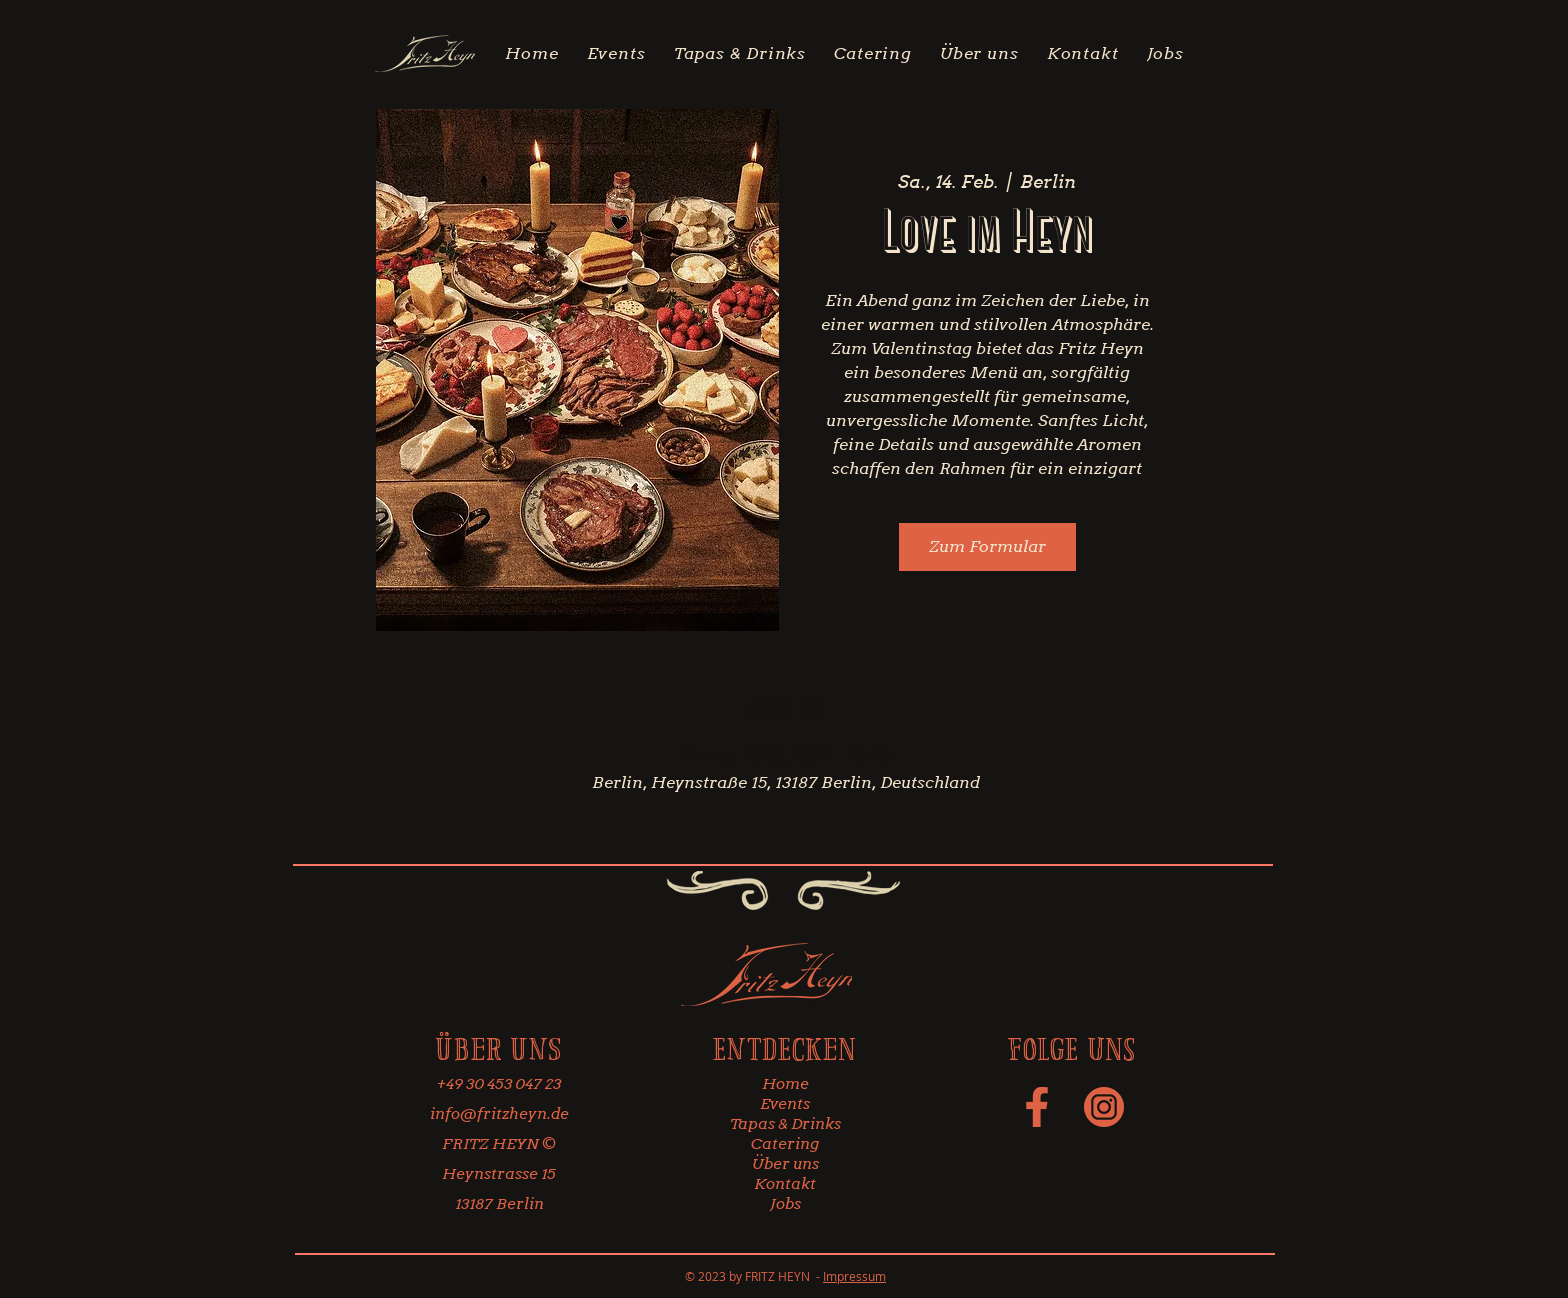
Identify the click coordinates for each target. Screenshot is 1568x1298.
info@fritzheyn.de (499, 1114)
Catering (785, 1144)
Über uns (785, 1164)
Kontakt (785, 1184)
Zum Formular (987, 546)
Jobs (785, 1204)
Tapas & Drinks (785, 1124)
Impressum (854, 1276)
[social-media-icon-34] (1037, 1107)
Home (785, 1084)
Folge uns (1071, 1048)
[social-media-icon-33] (1104, 1107)
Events (785, 1104)
